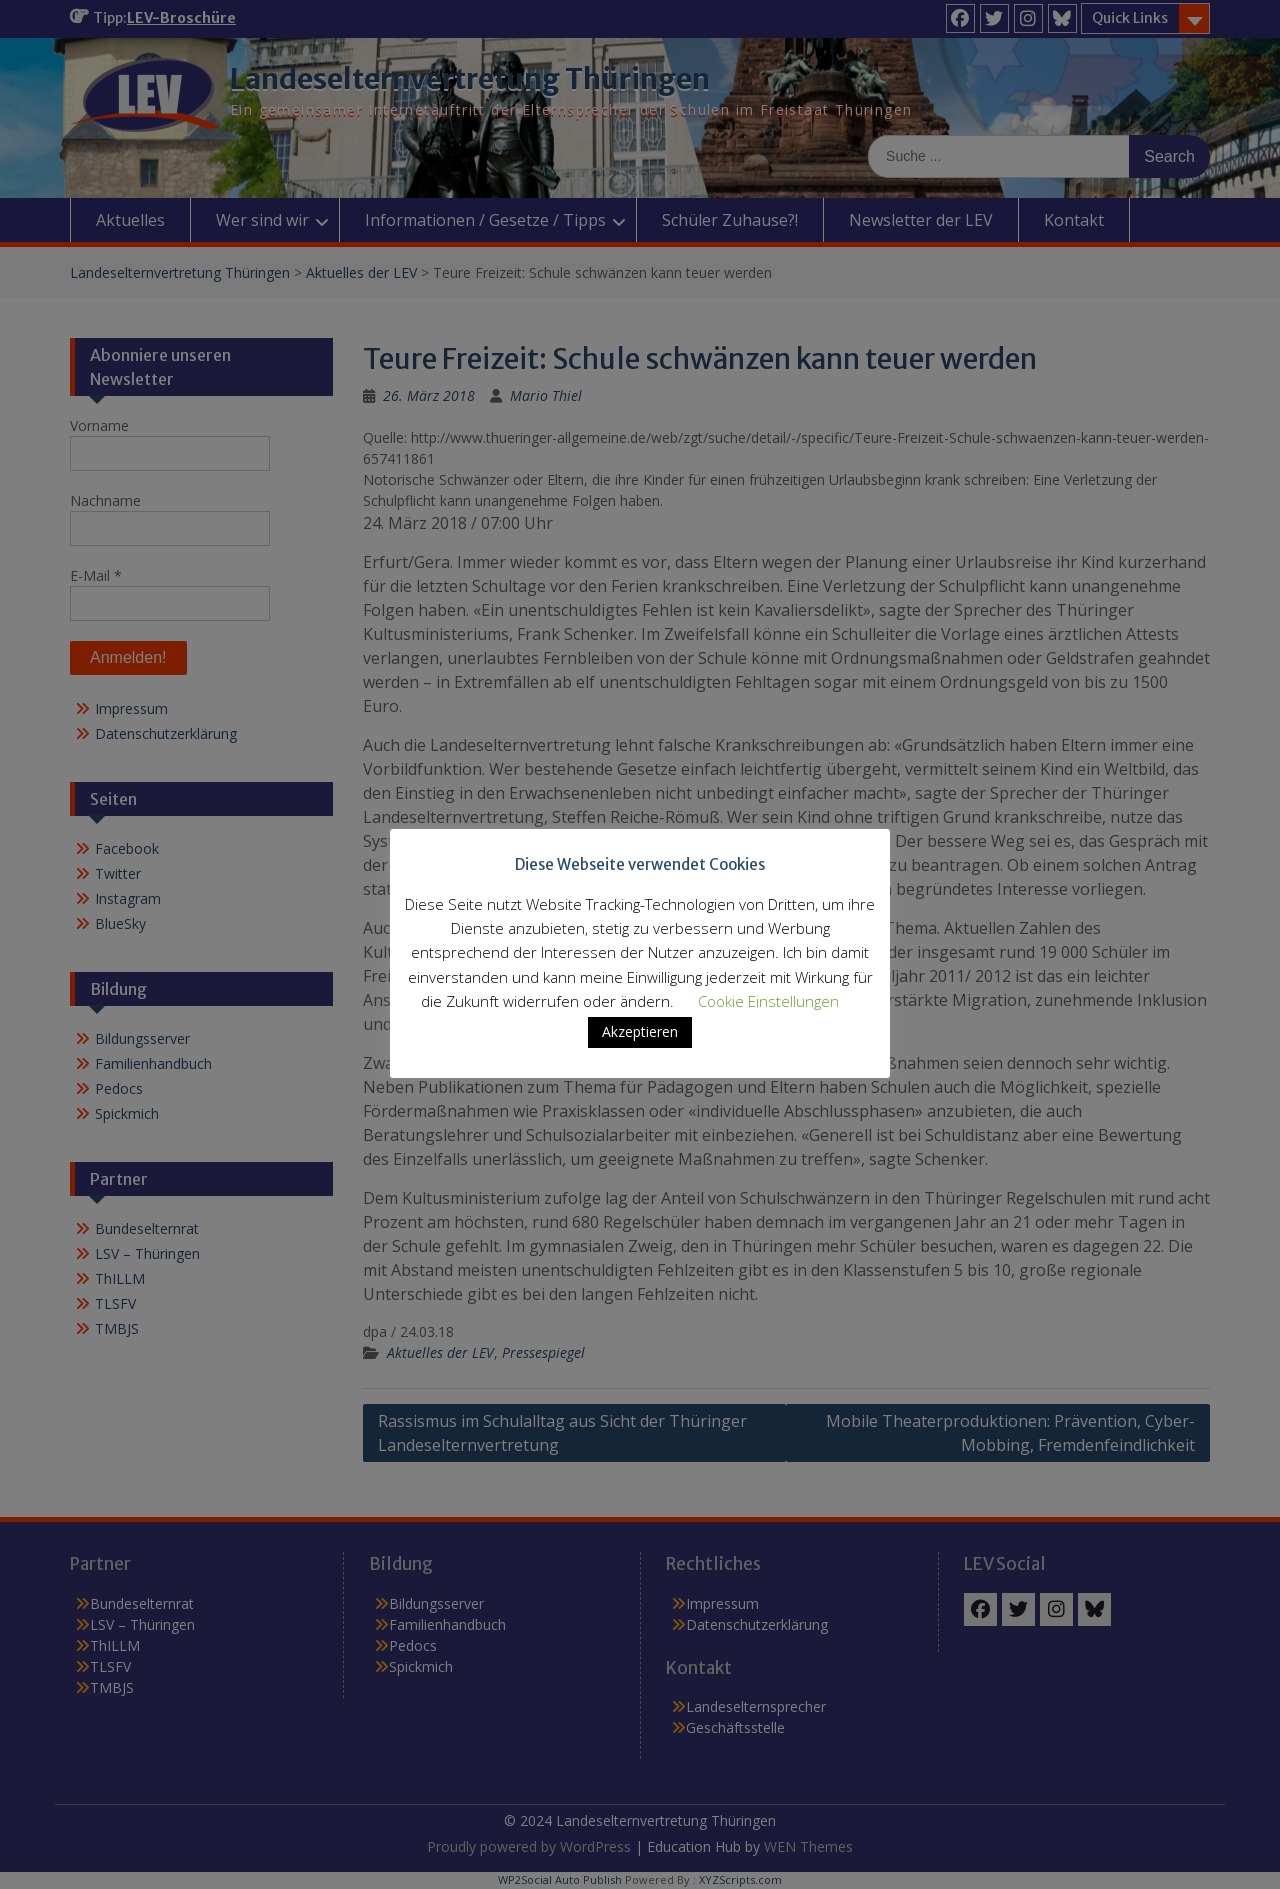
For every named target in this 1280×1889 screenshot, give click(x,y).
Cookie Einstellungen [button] (768, 1001)
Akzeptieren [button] (640, 1031)
